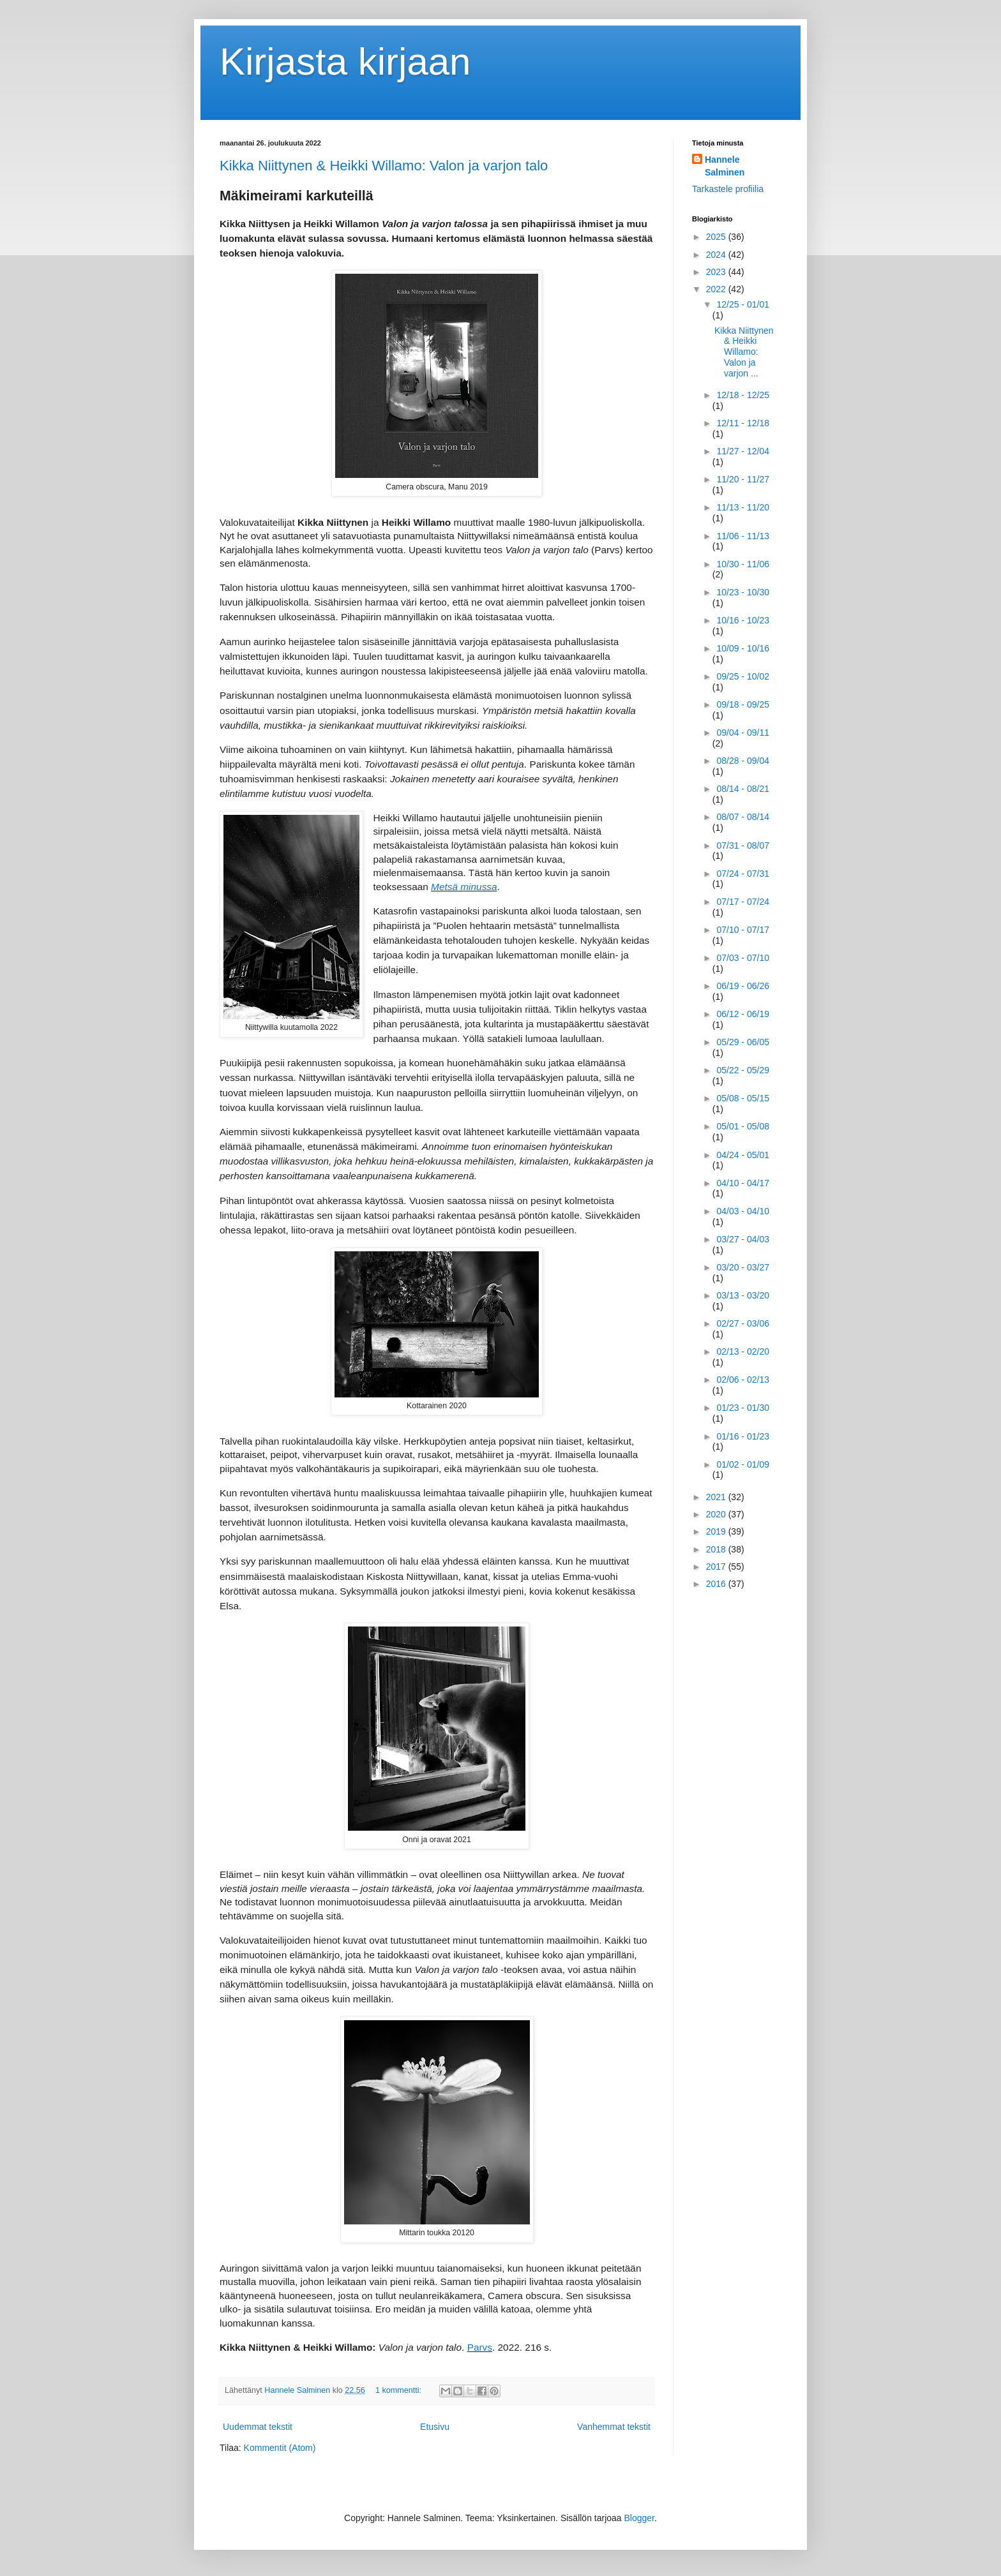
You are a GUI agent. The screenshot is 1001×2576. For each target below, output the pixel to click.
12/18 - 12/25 (742, 395)
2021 (717, 1497)
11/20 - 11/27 (742, 479)
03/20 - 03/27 (742, 1267)
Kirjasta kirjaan (345, 61)
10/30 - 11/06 (742, 564)
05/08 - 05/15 (742, 1098)
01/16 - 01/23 (742, 1436)
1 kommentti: (399, 2390)
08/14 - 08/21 (742, 789)
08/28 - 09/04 (742, 761)
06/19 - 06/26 (742, 986)
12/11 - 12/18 (742, 423)
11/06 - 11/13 (742, 536)
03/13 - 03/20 (742, 1295)
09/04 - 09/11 (742, 732)
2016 (717, 1584)
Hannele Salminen (724, 165)
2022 (717, 289)
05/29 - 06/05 (742, 1042)
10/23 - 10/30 (742, 592)
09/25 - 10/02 (742, 676)
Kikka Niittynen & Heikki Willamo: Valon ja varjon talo (384, 166)
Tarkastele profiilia (728, 189)
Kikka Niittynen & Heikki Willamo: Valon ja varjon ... (744, 351)
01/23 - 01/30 (742, 1408)
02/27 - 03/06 (742, 1323)
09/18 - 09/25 (742, 704)
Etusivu (434, 2427)
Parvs (479, 2347)
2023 (717, 272)
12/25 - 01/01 (742, 304)
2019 (717, 1531)
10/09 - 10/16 (742, 648)
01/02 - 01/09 (742, 1464)
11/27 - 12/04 (742, 451)
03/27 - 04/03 (742, 1239)
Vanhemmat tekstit (614, 2427)
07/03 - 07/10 (742, 958)
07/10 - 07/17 (742, 930)
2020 (717, 1514)
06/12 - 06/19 (742, 1014)
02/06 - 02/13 (742, 1379)
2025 (717, 237)
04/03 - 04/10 (742, 1211)
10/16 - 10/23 (742, 620)
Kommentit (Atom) (280, 2448)
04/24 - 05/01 (742, 1155)
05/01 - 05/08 (742, 1126)
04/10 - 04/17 (742, 1183)
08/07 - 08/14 (742, 817)
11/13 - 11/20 (742, 507)
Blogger (639, 2518)
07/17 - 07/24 (742, 902)
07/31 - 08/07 (742, 845)
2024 (717, 254)
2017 (717, 1566)
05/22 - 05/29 (742, 1070)
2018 (717, 1549)
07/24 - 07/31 (742, 873)
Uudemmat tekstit (257, 2427)
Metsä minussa (464, 886)
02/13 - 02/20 (742, 1351)
